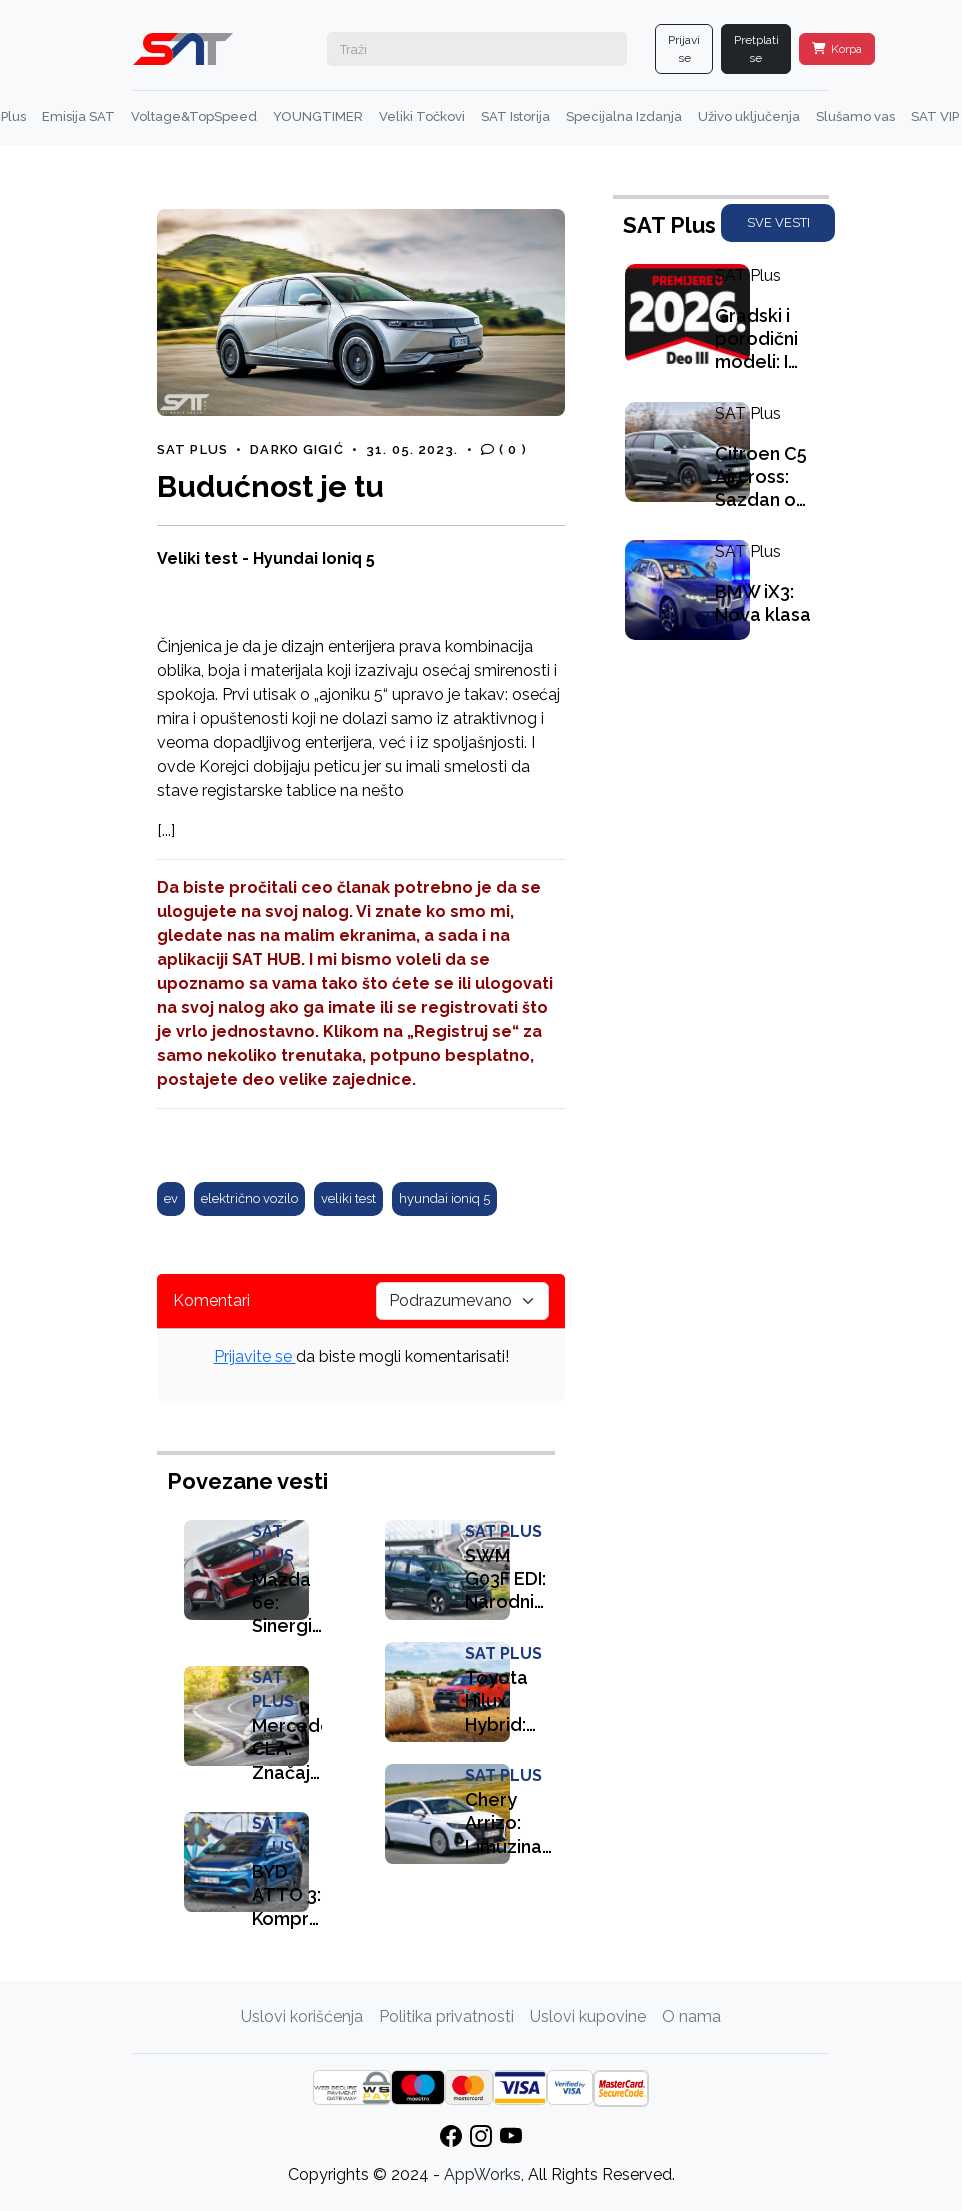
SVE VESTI (778, 222)
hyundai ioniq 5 (444, 1198)
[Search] (477, 49)
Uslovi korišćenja (302, 2016)
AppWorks (482, 2174)
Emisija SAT (78, 116)
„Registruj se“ (463, 1031)
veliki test (348, 1198)
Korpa (837, 49)
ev (171, 1198)
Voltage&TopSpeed (194, 116)
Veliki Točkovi (422, 116)
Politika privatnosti (446, 2016)
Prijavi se (684, 49)
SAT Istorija (515, 116)
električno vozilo (249, 1198)
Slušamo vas (855, 116)
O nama (691, 2016)
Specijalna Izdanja (624, 116)
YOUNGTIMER (318, 116)
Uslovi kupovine (588, 2016)
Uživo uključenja (749, 116)
